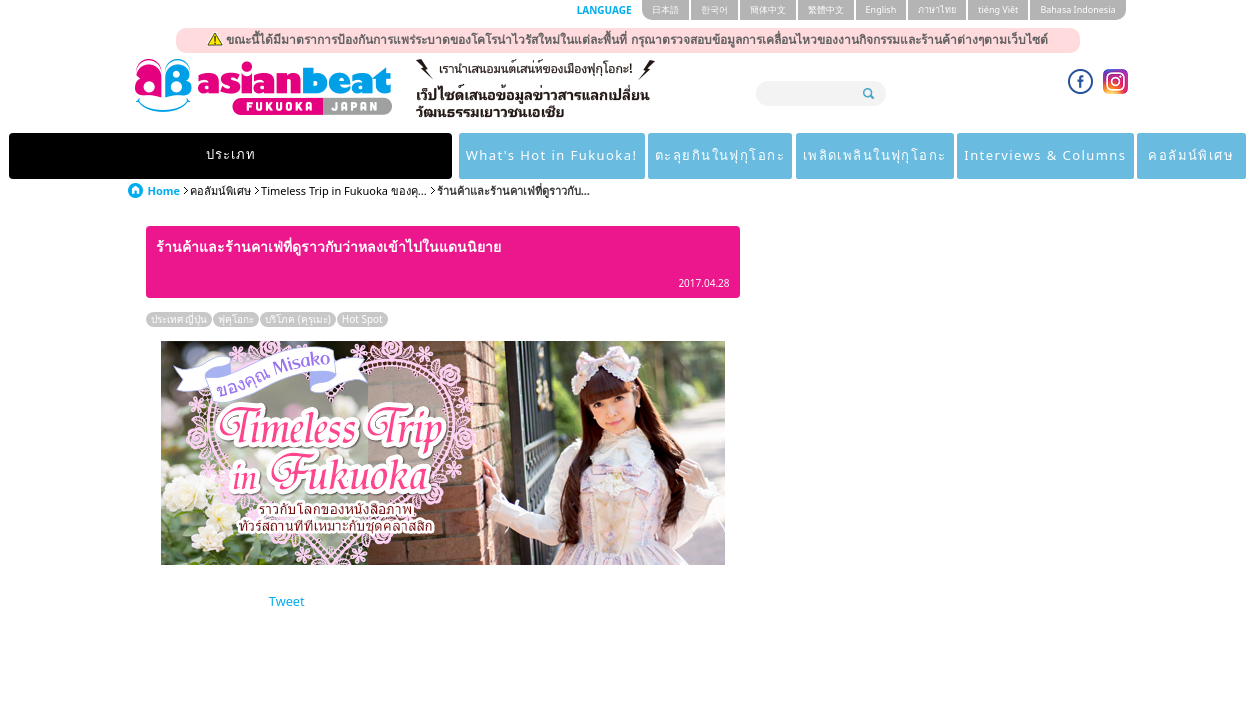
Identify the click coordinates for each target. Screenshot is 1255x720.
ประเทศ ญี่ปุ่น (179, 319)
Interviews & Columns (901, 156)
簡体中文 (768, 9)
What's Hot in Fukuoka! (362, 156)
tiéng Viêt (998, 9)
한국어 (714, 9)
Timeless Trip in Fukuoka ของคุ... (344, 190)
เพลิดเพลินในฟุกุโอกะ (715, 156)
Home (164, 190)
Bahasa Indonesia (1077, 9)
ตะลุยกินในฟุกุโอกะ (547, 156)
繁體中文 (826, 9)
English (881, 9)
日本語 (665, 9)
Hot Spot (362, 319)
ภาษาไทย (937, 9)
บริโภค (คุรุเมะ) (298, 319)
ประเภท (193, 156)
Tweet (287, 601)
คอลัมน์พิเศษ (1062, 156)
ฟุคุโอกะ (236, 319)
